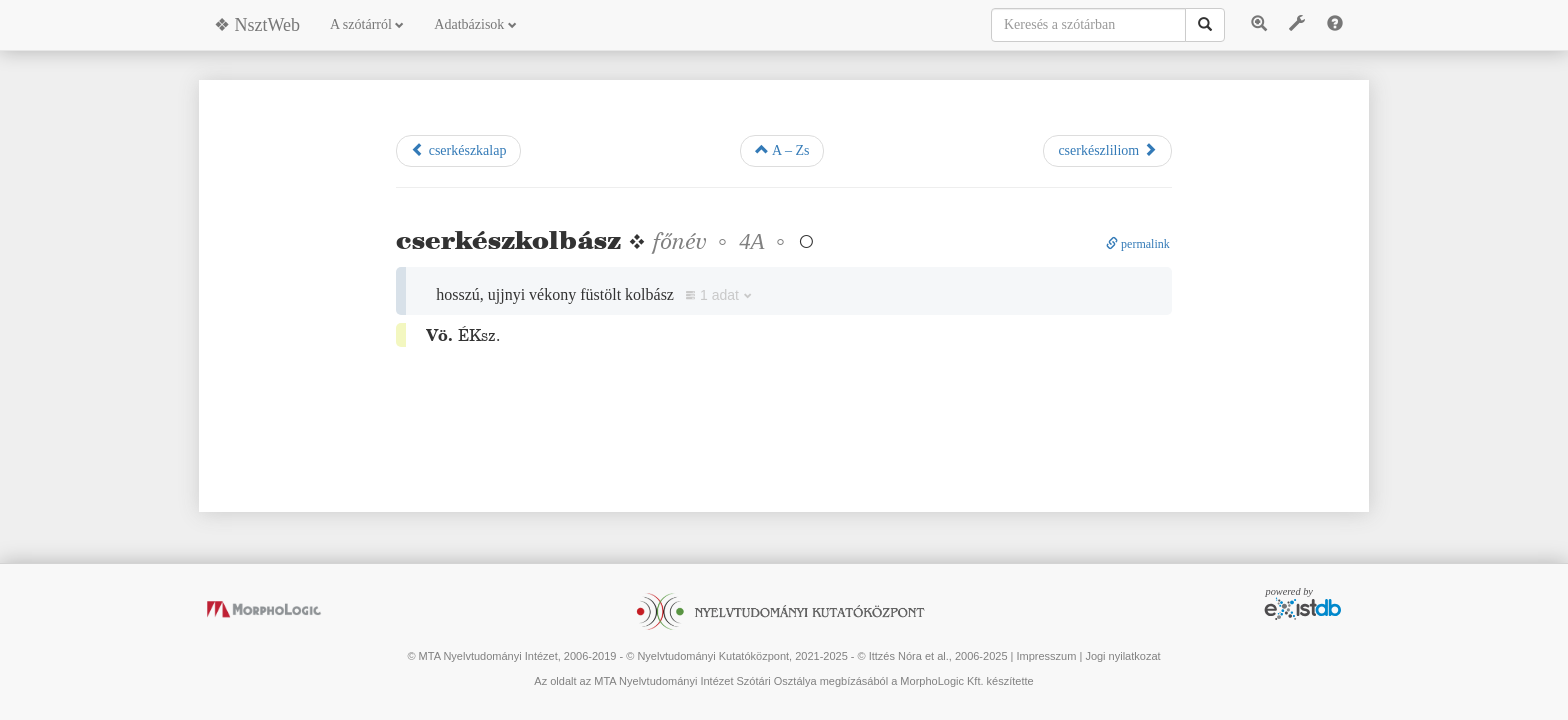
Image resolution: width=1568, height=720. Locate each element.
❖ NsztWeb (257, 25)
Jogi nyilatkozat (1122, 656)
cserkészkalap (458, 150)
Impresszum (1046, 656)
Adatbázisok (475, 24)
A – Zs (782, 150)
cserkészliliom (1107, 150)
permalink (1138, 244)
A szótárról (367, 24)
